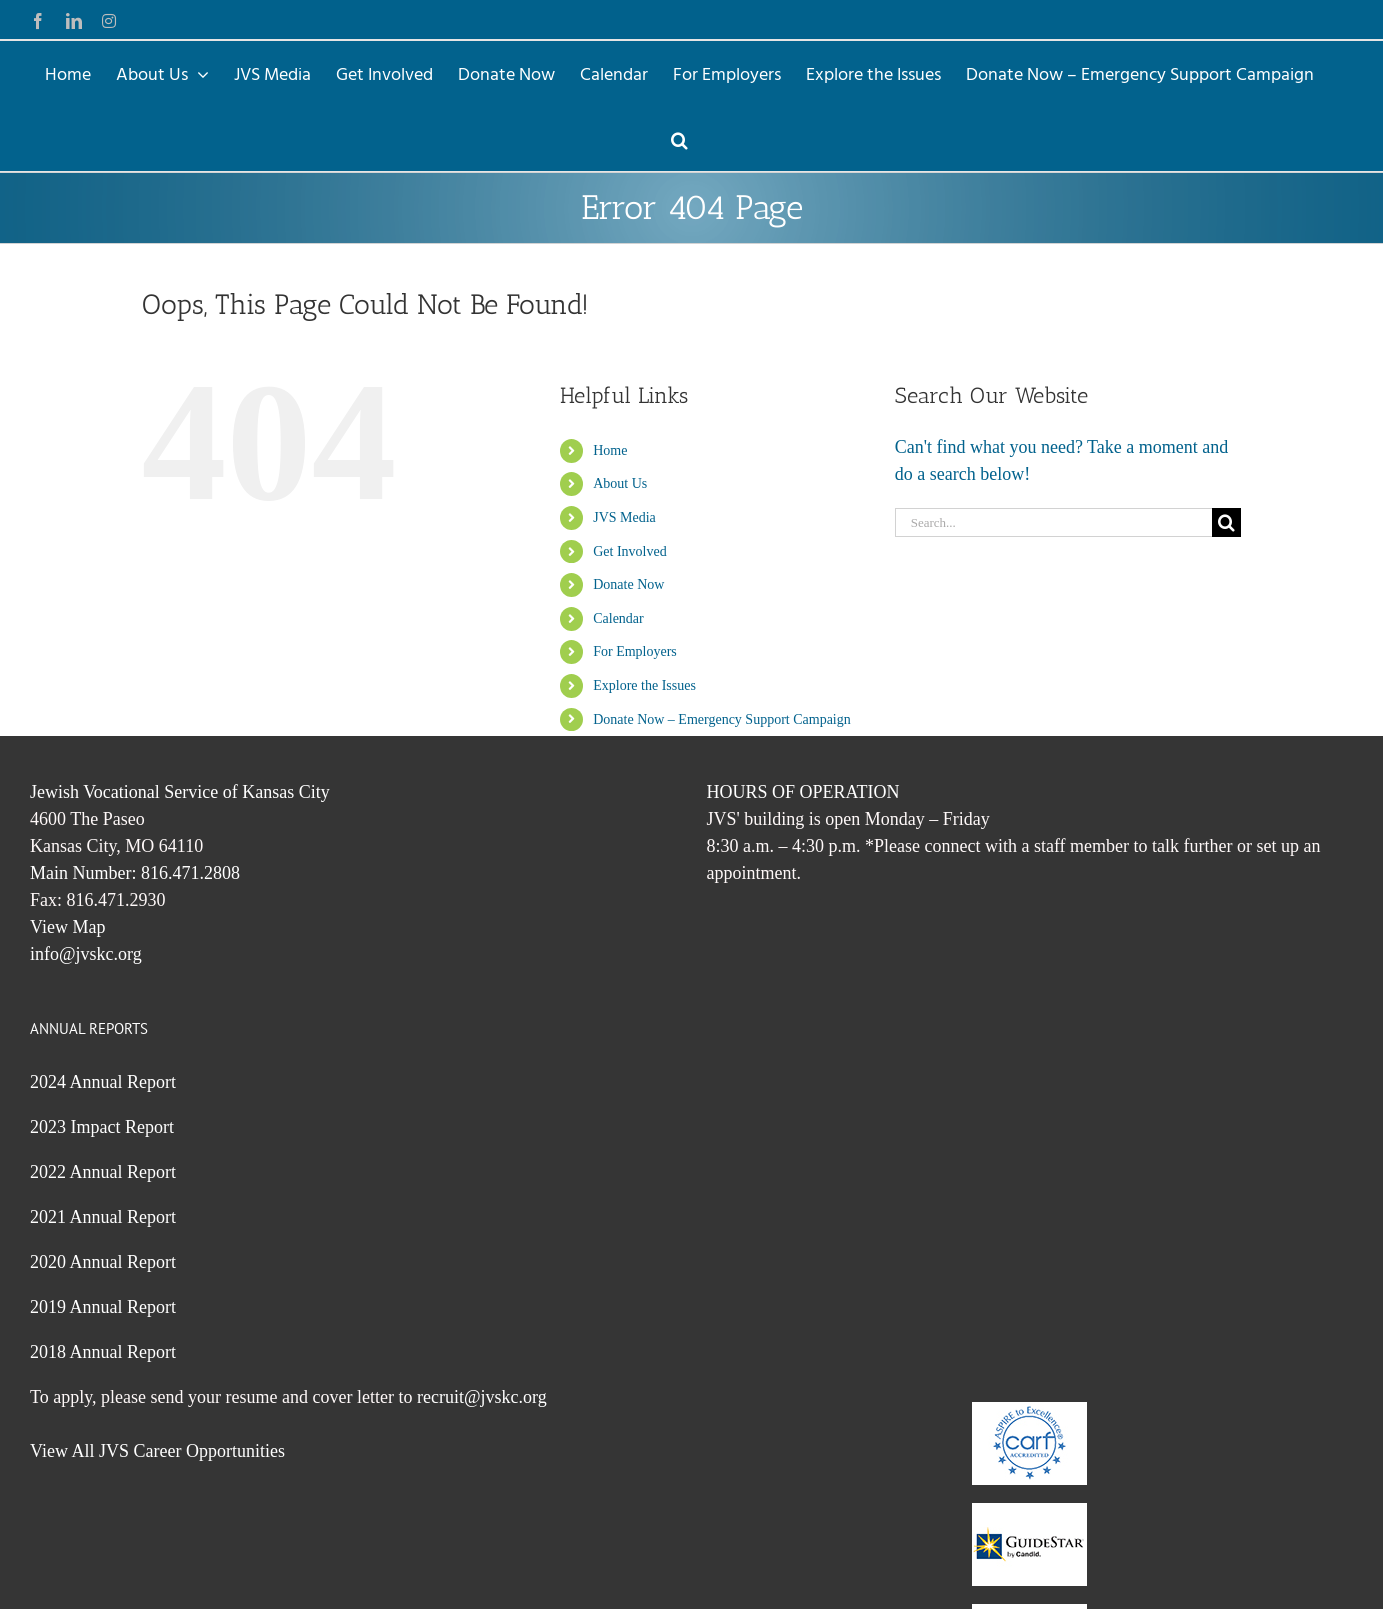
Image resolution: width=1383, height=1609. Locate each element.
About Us (620, 483)
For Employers (635, 651)
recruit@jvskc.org (482, 1397)
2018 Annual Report (103, 1352)
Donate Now (628, 584)
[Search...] (1054, 522)
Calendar (618, 618)
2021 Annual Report (103, 1217)
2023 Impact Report (102, 1127)
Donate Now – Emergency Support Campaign (722, 719)
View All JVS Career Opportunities (157, 1451)
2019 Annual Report (103, 1307)
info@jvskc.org (86, 954)
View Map (67, 927)
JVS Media (624, 517)
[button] (679, 138)
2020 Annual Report (103, 1262)
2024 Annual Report (103, 1082)
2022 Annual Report (103, 1172)
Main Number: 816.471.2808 (135, 873)
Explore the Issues (644, 685)
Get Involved (629, 551)
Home (610, 450)
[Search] (1226, 522)
